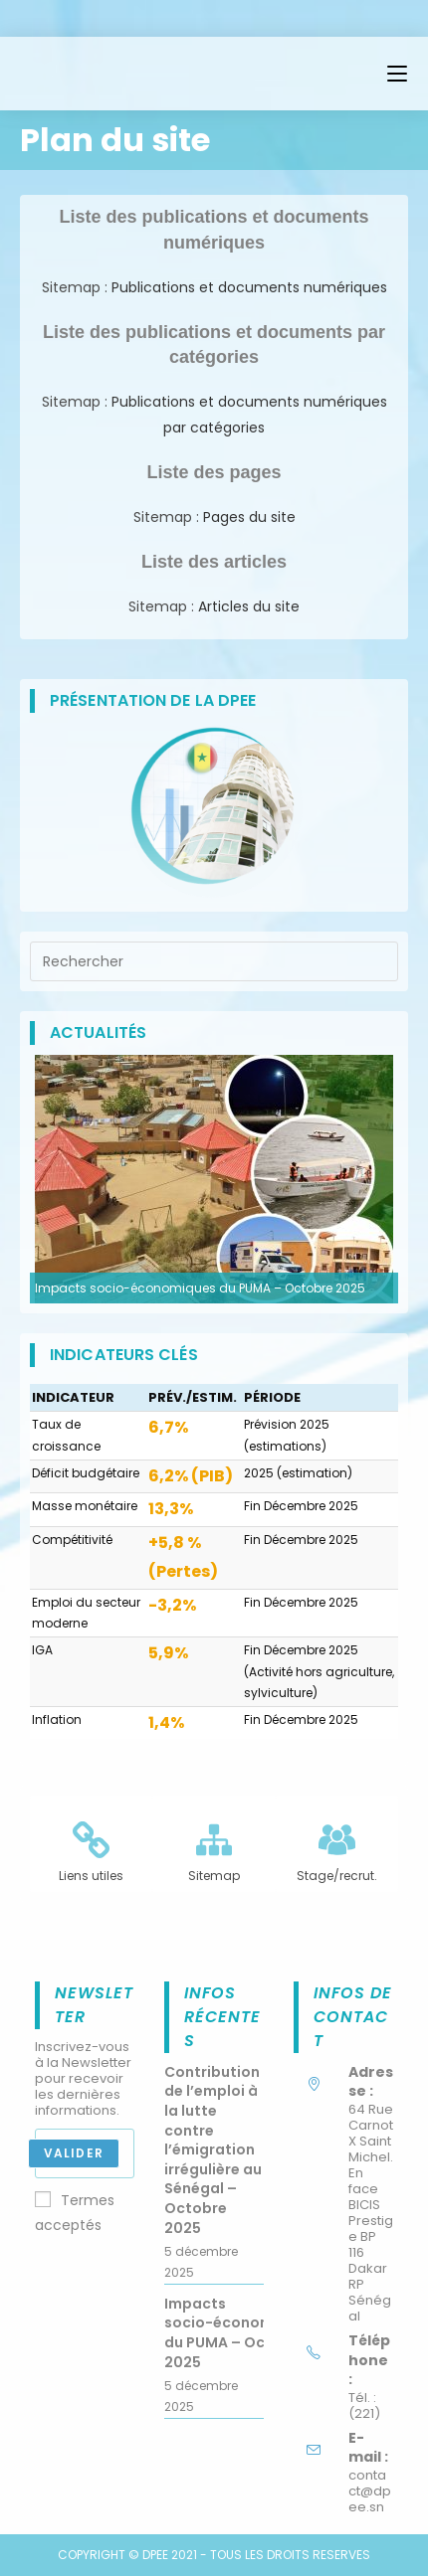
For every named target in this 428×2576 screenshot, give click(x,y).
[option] (214, 1179)
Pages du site (249, 517)
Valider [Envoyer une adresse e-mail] (74, 2153)
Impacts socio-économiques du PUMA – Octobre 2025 (200, 1288)
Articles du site (249, 606)
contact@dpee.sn (369, 2491)
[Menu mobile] (397, 74)
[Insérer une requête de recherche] (214, 961)
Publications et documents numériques (247, 287)
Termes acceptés (74, 2212)
